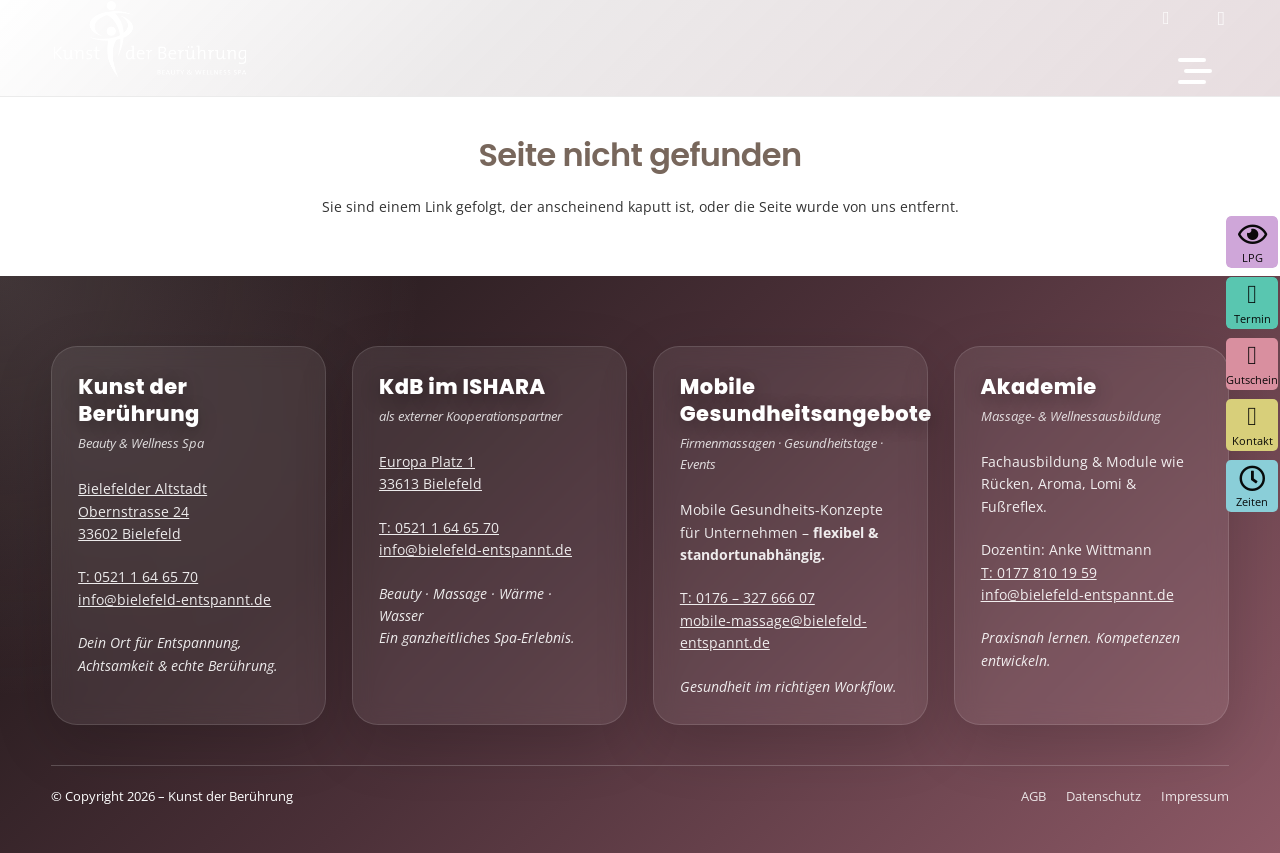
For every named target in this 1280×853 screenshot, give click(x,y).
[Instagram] (1227, 18)
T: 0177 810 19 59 (1039, 572)
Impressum (1195, 796)
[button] (1195, 71)
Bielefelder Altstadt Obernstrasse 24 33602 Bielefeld (142, 511)
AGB (1033, 796)
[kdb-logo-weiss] (150, 51)
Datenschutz (1103, 796)
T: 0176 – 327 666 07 (747, 597)
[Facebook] (1173, 18)
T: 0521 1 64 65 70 (138, 576)
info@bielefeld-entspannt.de (174, 599)
